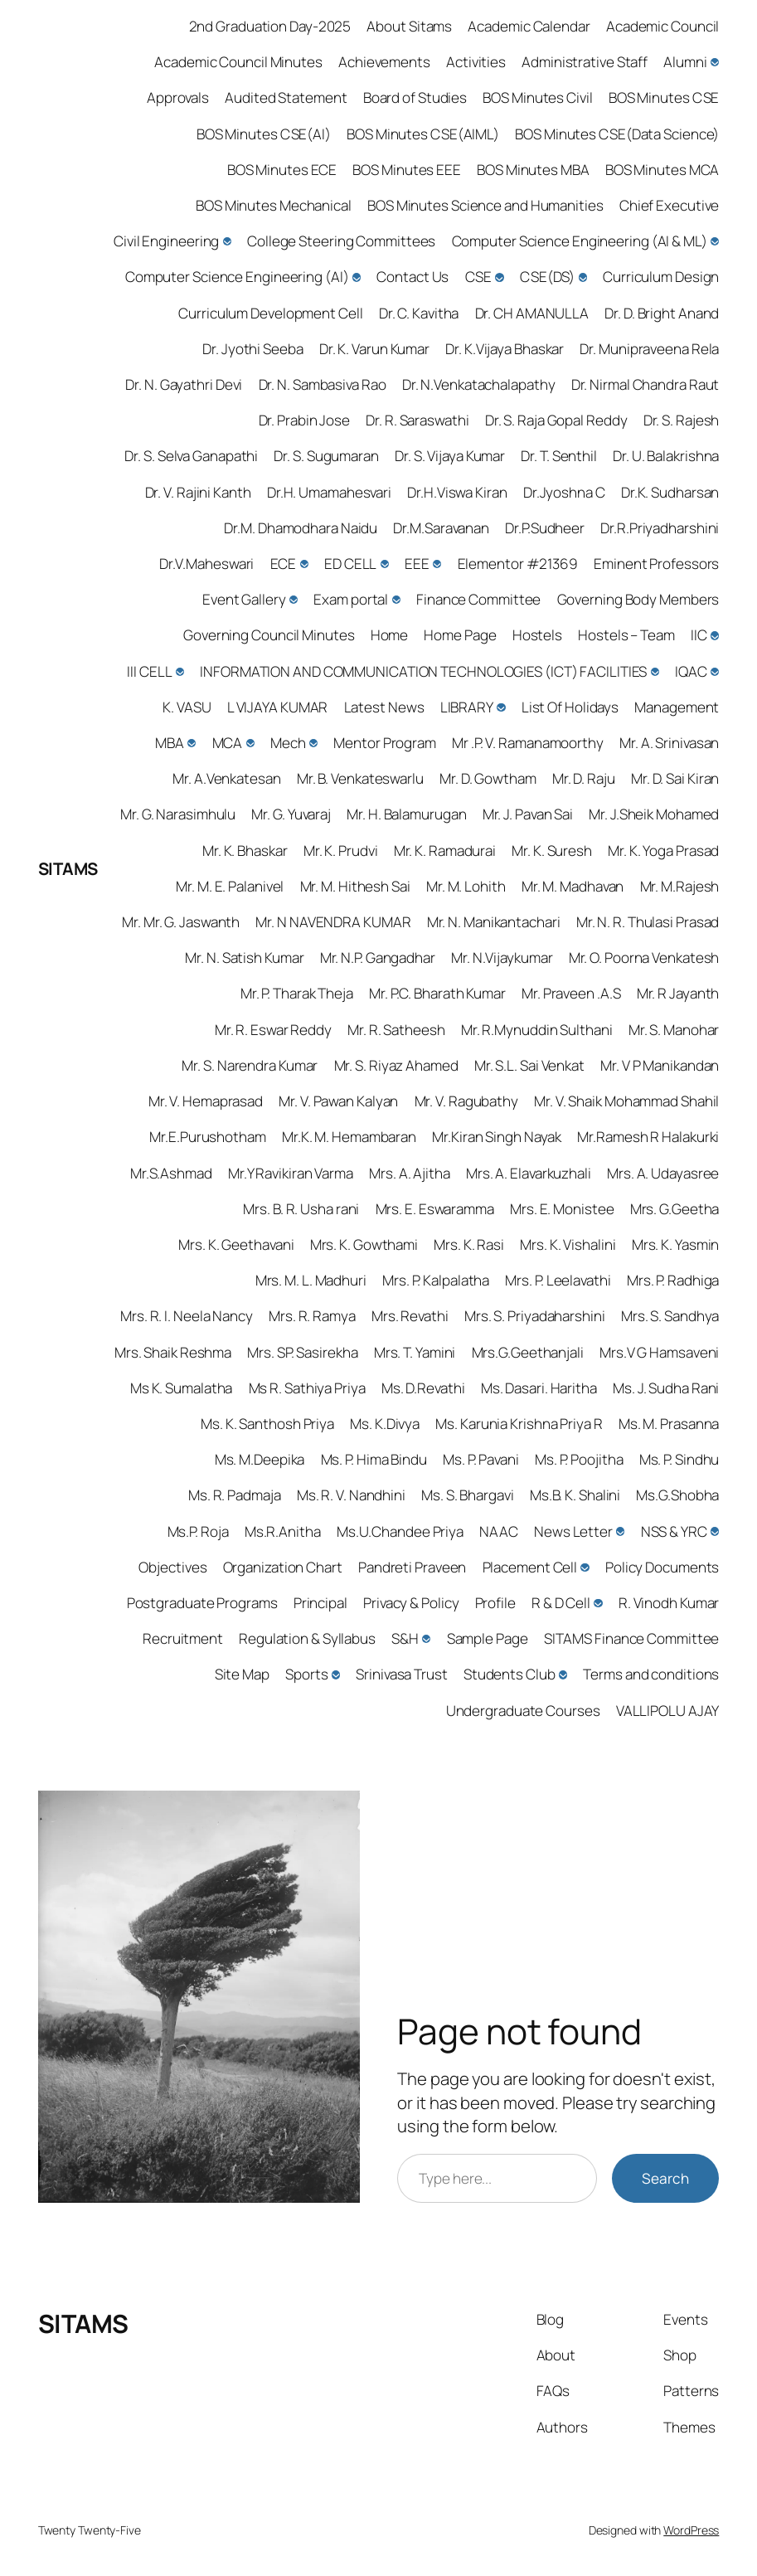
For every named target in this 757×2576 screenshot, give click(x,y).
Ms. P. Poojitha (579, 1459)
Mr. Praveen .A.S (571, 993)
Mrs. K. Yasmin (676, 1244)
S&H (405, 1638)
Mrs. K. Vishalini (567, 1244)
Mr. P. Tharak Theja (296, 993)
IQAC (691, 671)
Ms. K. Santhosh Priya (267, 1423)
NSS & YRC (674, 1531)
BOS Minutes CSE (664, 97)
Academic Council (662, 26)
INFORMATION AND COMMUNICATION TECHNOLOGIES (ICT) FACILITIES (423, 671)
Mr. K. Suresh (552, 850)
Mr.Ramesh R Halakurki (648, 1136)
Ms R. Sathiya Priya (307, 1387)
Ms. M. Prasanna (669, 1423)
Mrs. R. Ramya (312, 1315)
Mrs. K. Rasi (469, 1244)
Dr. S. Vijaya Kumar (450, 455)
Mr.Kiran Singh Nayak (496, 1136)
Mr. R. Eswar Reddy (273, 1029)
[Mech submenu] (313, 743)
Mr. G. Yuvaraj (291, 814)
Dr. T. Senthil (559, 455)
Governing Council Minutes (269, 634)
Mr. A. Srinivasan (669, 742)
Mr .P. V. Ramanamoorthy (528, 742)
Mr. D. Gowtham (487, 778)
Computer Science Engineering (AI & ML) (579, 240)
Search (665, 2178)
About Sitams (409, 26)
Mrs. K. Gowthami (364, 1244)
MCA (227, 742)
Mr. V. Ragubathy (466, 1101)
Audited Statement (286, 97)
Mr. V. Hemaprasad (205, 1101)
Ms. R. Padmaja (234, 1494)
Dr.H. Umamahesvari (329, 492)
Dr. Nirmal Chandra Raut (645, 384)
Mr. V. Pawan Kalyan (338, 1101)
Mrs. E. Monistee (562, 1208)
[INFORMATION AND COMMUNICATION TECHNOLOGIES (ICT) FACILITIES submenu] (655, 672)
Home (390, 634)
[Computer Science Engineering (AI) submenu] (356, 277)
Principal (320, 1602)
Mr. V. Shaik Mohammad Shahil (626, 1101)
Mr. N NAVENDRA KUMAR (332, 921)
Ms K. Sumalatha (181, 1387)
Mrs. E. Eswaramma (435, 1208)
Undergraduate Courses (523, 1710)
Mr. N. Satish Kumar (244, 957)
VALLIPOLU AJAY (668, 1710)
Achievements (384, 61)
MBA (169, 742)
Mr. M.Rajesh (680, 886)
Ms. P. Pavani (481, 1459)
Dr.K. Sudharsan (670, 492)
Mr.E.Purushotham (207, 1136)
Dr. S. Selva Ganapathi (191, 455)
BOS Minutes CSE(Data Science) (617, 133)
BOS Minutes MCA (662, 169)
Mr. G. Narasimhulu (177, 814)
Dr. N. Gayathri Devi (183, 384)
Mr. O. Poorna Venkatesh (644, 957)
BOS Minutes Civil (537, 97)
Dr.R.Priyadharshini (659, 527)
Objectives (172, 1567)
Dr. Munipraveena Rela (649, 348)
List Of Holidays (570, 707)
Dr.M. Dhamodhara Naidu (300, 527)
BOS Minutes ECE (282, 169)
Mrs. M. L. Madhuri (310, 1280)
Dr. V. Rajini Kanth (198, 492)
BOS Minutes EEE (406, 169)
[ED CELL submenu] (385, 564)
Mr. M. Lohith (466, 886)
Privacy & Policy (411, 1602)
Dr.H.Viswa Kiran (457, 492)
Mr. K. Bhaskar (245, 850)
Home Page (460, 634)
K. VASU (187, 707)
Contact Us (412, 276)
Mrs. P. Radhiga (673, 1280)
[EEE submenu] (437, 564)
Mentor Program (384, 742)
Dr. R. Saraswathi (417, 420)
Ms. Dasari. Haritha (539, 1387)
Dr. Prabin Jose (305, 420)
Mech (288, 742)
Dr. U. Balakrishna (666, 455)
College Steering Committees (341, 240)
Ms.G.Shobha (677, 1494)
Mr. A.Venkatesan (226, 778)
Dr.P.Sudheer (545, 527)
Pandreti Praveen (412, 1567)
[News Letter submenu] (620, 1531)
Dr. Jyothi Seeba (252, 348)
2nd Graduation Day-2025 (270, 26)
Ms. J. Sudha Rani (666, 1387)
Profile (495, 1602)
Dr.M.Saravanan (441, 527)
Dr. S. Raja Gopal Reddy (556, 420)
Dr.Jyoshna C (564, 492)
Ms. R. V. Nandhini (351, 1494)
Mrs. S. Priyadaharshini (534, 1315)
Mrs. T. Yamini (415, 1352)
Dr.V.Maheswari (207, 563)
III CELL (149, 671)
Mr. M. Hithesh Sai (355, 886)
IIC (699, 634)
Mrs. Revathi (410, 1315)
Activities (476, 61)
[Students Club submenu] (563, 1674)
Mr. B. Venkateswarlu (360, 778)
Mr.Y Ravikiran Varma (290, 1173)
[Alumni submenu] (715, 62)
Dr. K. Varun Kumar (374, 348)
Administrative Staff (585, 61)
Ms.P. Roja (198, 1531)
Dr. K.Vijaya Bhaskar (504, 348)
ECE (283, 563)
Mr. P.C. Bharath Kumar (437, 993)
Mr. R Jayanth (678, 993)
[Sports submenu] (336, 1674)
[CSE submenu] (499, 277)
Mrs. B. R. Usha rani (301, 1208)
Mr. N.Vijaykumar (501, 957)
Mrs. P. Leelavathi (557, 1280)
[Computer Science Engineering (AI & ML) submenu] (715, 241)
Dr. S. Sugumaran (326, 455)
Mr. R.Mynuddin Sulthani (537, 1029)
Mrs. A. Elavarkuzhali (528, 1173)
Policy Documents (662, 1567)
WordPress (691, 2530)
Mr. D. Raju (583, 778)
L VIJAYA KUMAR (277, 707)
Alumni (684, 61)
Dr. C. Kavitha (419, 313)
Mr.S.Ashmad (171, 1173)
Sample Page (487, 1638)
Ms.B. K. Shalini (575, 1494)
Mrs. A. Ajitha (409, 1173)
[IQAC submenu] (715, 672)
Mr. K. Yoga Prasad (663, 850)
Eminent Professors (656, 563)
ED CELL (350, 563)
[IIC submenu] (715, 635)
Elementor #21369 (518, 563)
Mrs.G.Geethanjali (528, 1352)
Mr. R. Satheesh (396, 1029)
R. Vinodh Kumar (669, 1602)
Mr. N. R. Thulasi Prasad (648, 921)
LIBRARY (466, 707)
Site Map (242, 1674)
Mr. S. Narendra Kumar (250, 1065)
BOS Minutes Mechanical (274, 205)
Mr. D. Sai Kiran (675, 778)
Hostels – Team (626, 634)
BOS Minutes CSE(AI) (264, 133)
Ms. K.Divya (385, 1423)
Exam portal (350, 599)
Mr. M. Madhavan (573, 886)
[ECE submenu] (304, 564)
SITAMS (68, 868)
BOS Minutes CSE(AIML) (423, 133)
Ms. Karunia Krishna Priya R (518, 1423)
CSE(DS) (547, 276)
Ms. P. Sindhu (679, 1459)
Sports (306, 1674)
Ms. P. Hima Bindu (374, 1459)
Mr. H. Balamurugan (406, 814)
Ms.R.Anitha (283, 1531)
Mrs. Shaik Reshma (172, 1352)
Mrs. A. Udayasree (663, 1173)
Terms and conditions (651, 1674)
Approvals (178, 97)
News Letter (573, 1531)
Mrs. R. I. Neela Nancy (186, 1315)
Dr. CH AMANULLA (532, 313)
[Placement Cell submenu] (584, 1567)
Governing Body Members (638, 599)
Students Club (509, 1674)
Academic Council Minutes (238, 61)
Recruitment (183, 1638)
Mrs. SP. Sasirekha (302, 1352)
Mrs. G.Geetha (675, 1208)
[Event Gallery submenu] (293, 599)
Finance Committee (478, 599)
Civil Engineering (166, 240)
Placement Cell (530, 1567)
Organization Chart (282, 1567)
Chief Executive (669, 205)
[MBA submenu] (191, 743)
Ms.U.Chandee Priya (400, 1531)
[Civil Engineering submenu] (227, 241)
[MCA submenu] (250, 743)
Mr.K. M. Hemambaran (349, 1136)
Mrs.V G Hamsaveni (659, 1352)
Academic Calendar (529, 26)
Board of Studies (415, 97)
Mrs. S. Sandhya (670, 1315)
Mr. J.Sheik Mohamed (654, 814)
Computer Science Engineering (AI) (237, 276)
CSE (479, 276)
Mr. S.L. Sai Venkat (529, 1065)
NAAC (498, 1531)
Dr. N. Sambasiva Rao (322, 384)
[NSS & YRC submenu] (715, 1531)
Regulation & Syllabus (307, 1638)
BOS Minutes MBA (533, 169)
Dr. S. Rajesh (681, 420)
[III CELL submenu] (180, 672)
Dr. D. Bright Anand (661, 313)
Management (676, 707)
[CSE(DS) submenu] (583, 277)
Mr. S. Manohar (674, 1029)
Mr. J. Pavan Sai (528, 814)
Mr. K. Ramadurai (445, 850)
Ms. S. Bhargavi (467, 1494)
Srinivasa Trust (402, 1674)
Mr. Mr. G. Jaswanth (181, 921)
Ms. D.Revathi (423, 1387)
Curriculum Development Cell (270, 313)
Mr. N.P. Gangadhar (377, 957)
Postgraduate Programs (202, 1602)
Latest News (384, 707)
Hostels (537, 634)
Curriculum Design (661, 276)
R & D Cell (560, 1602)
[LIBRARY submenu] (501, 707)
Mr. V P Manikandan (659, 1065)
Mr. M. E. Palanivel (230, 886)
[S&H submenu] (426, 1639)
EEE (417, 563)
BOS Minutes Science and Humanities (485, 205)
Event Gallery (244, 599)
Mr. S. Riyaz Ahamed (396, 1065)
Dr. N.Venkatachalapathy (479, 384)
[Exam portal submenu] (396, 599)
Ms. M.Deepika (260, 1459)
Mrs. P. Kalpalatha (435, 1280)
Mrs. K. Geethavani (236, 1244)
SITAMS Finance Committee (632, 1638)
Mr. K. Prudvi (340, 850)
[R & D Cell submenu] (598, 1603)
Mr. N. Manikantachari (493, 921)
